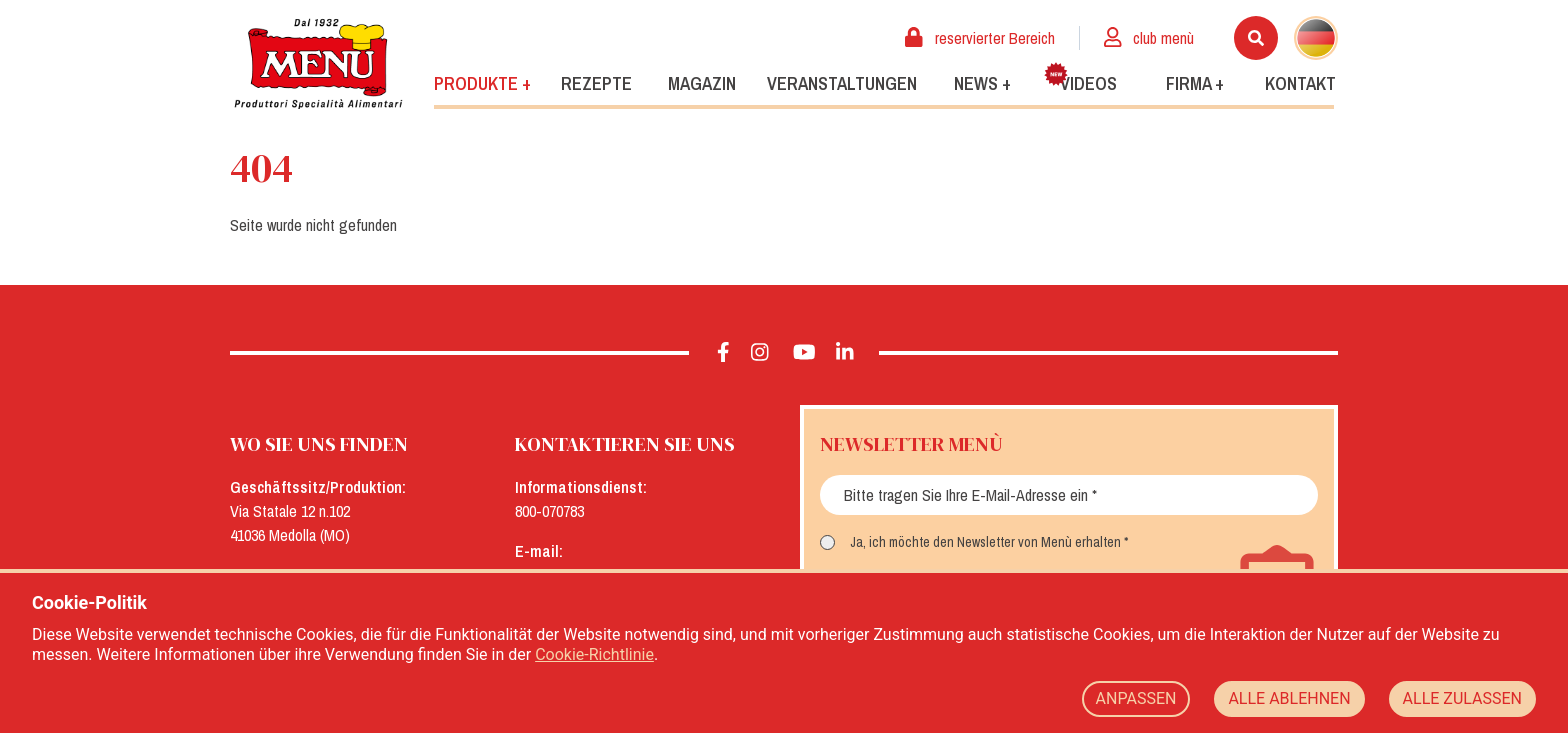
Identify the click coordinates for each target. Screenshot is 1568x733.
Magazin (702, 83)
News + (982, 83)
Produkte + (482, 83)
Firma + (1195, 83)
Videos (1081, 79)
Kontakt (1300, 83)
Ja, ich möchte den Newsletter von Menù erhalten (985, 542)
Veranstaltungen (842, 83)
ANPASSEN (1136, 698)
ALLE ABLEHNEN (1289, 698)
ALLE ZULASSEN (1462, 698)
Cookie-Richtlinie (594, 654)
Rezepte (596, 83)
